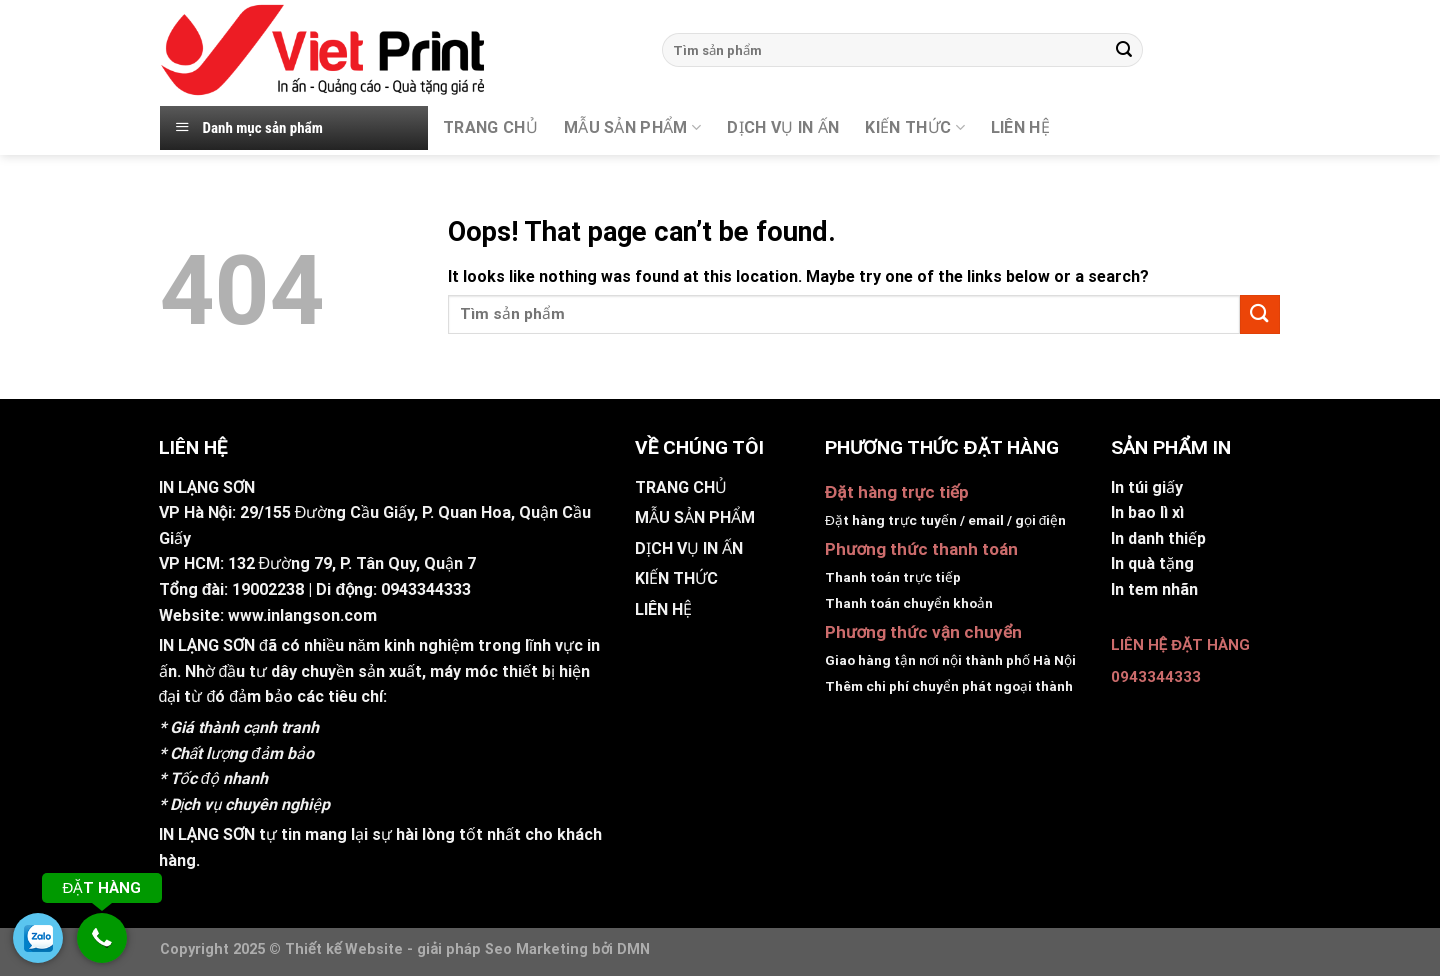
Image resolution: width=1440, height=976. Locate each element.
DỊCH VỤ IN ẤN (783, 127)
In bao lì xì (1147, 512)
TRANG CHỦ (490, 127)
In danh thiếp (1158, 538)
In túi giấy (1147, 487)
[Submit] (1124, 50)
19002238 (268, 589)
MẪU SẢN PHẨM (632, 128)
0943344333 (426, 589)
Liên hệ (1020, 127)
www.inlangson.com (302, 615)
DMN (633, 949)
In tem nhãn (1154, 589)
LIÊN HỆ (663, 609)
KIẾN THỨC (914, 128)
